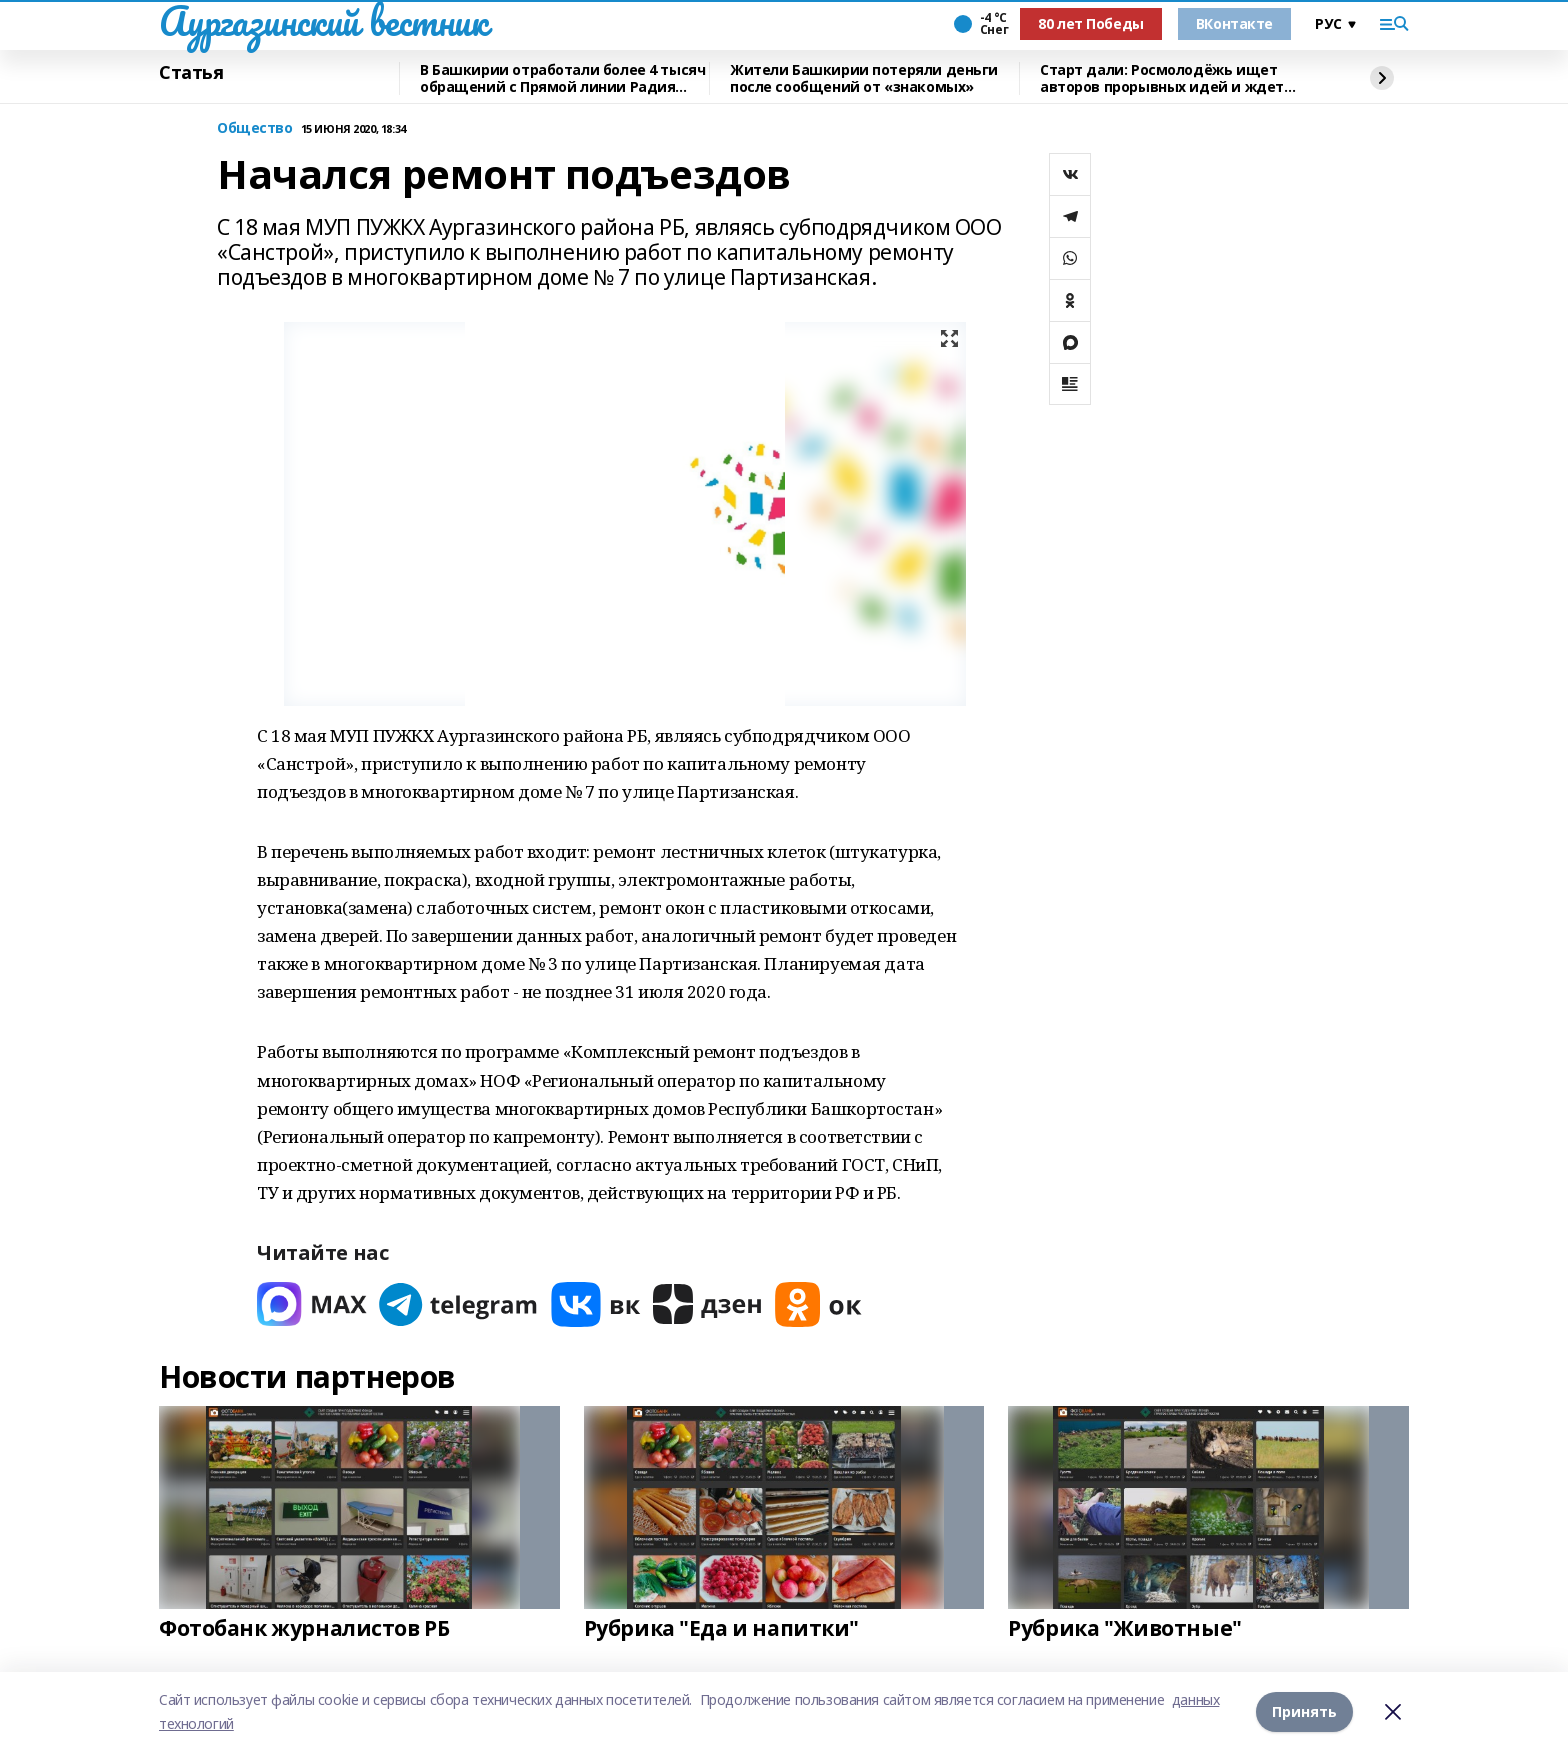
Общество (255, 128)
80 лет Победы (1091, 23)
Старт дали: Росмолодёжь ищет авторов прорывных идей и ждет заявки (1162, 78)
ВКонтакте (1234, 23)
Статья (191, 73)
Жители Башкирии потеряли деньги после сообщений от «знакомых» (864, 78)
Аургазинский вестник (323, 21)
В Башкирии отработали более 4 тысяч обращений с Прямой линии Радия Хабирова (562, 78)
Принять (1304, 1711)
